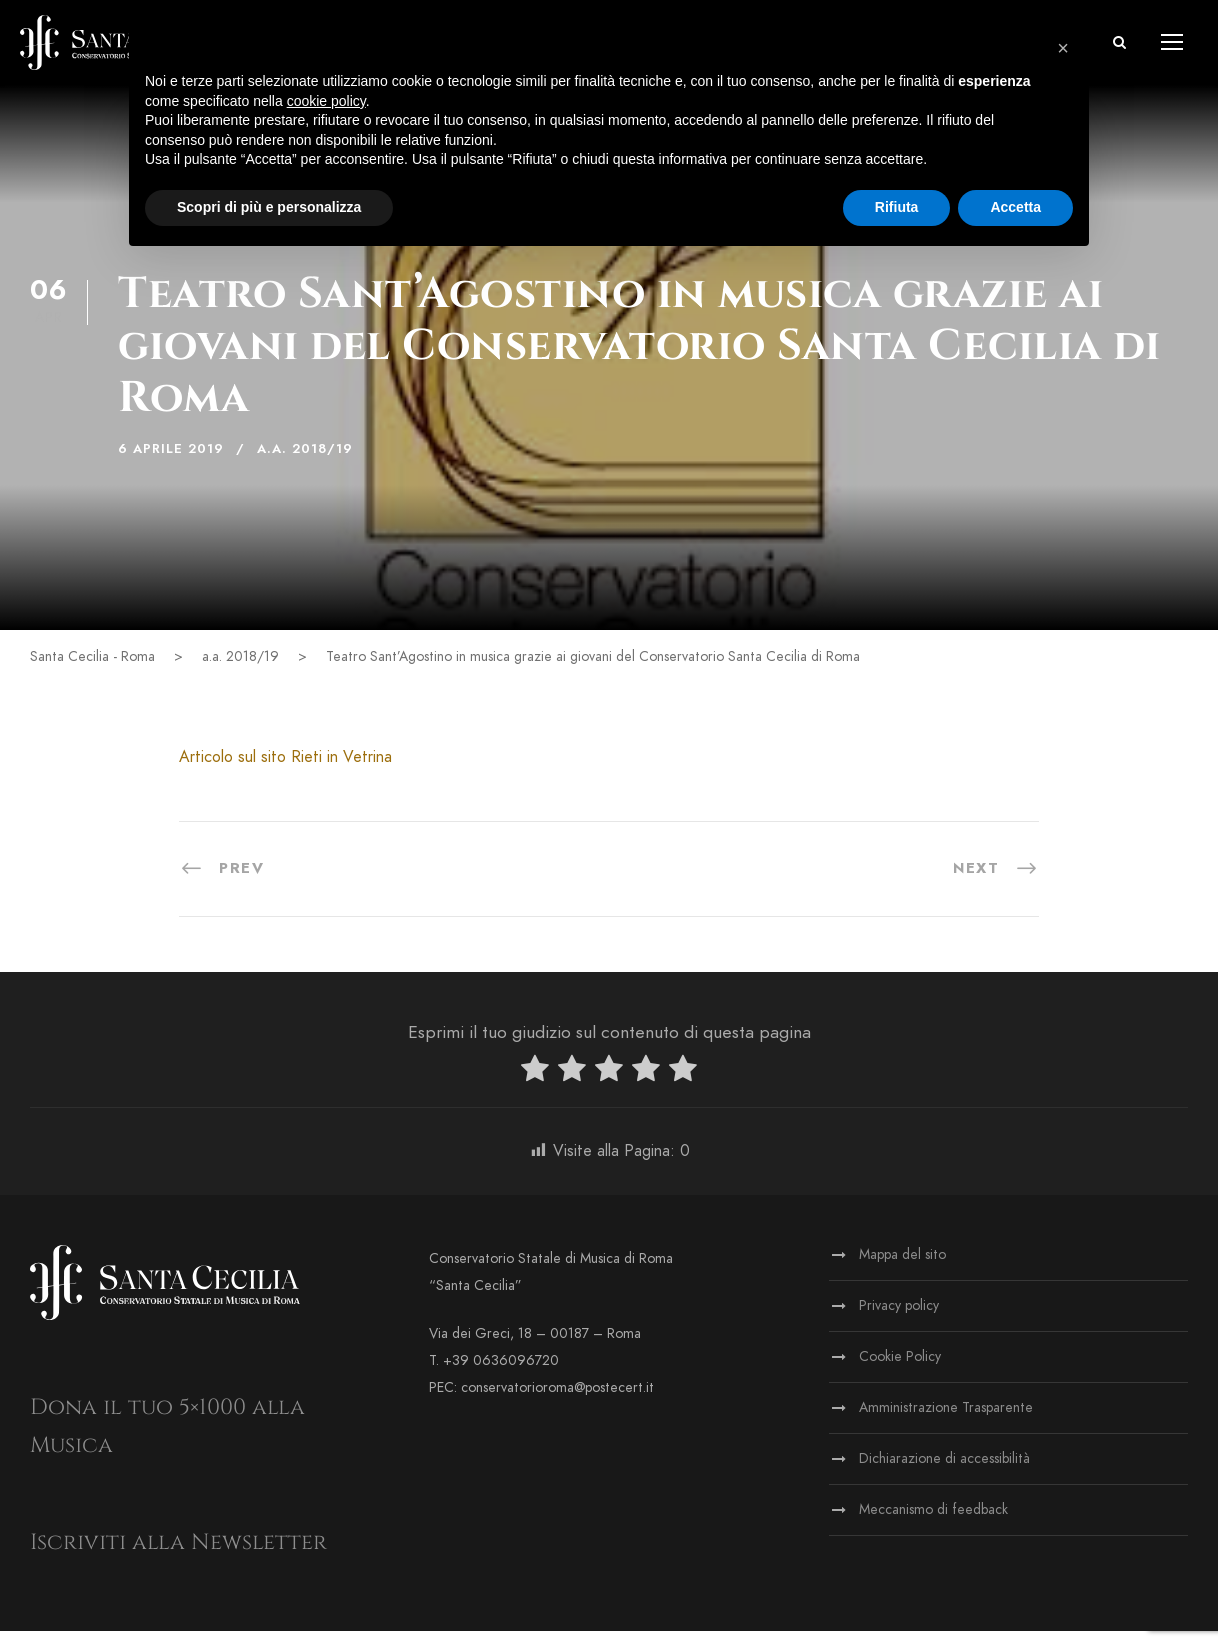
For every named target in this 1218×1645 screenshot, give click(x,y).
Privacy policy (899, 1319)
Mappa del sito (902, 1268)
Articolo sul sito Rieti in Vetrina (285, 771)
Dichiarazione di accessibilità (944, 1472)
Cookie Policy (900, 1370)
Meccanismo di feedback (933, 1523)
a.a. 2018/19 (305, 463)
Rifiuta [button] (897, 207)
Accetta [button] (1015, 207)
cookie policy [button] (326, 101)
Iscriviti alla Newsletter (178, 1556)
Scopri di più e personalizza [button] (269, 207)
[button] (1119, 49)
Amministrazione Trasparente (946, 1421)
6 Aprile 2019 (171, 463)
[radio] (535, 1086)
